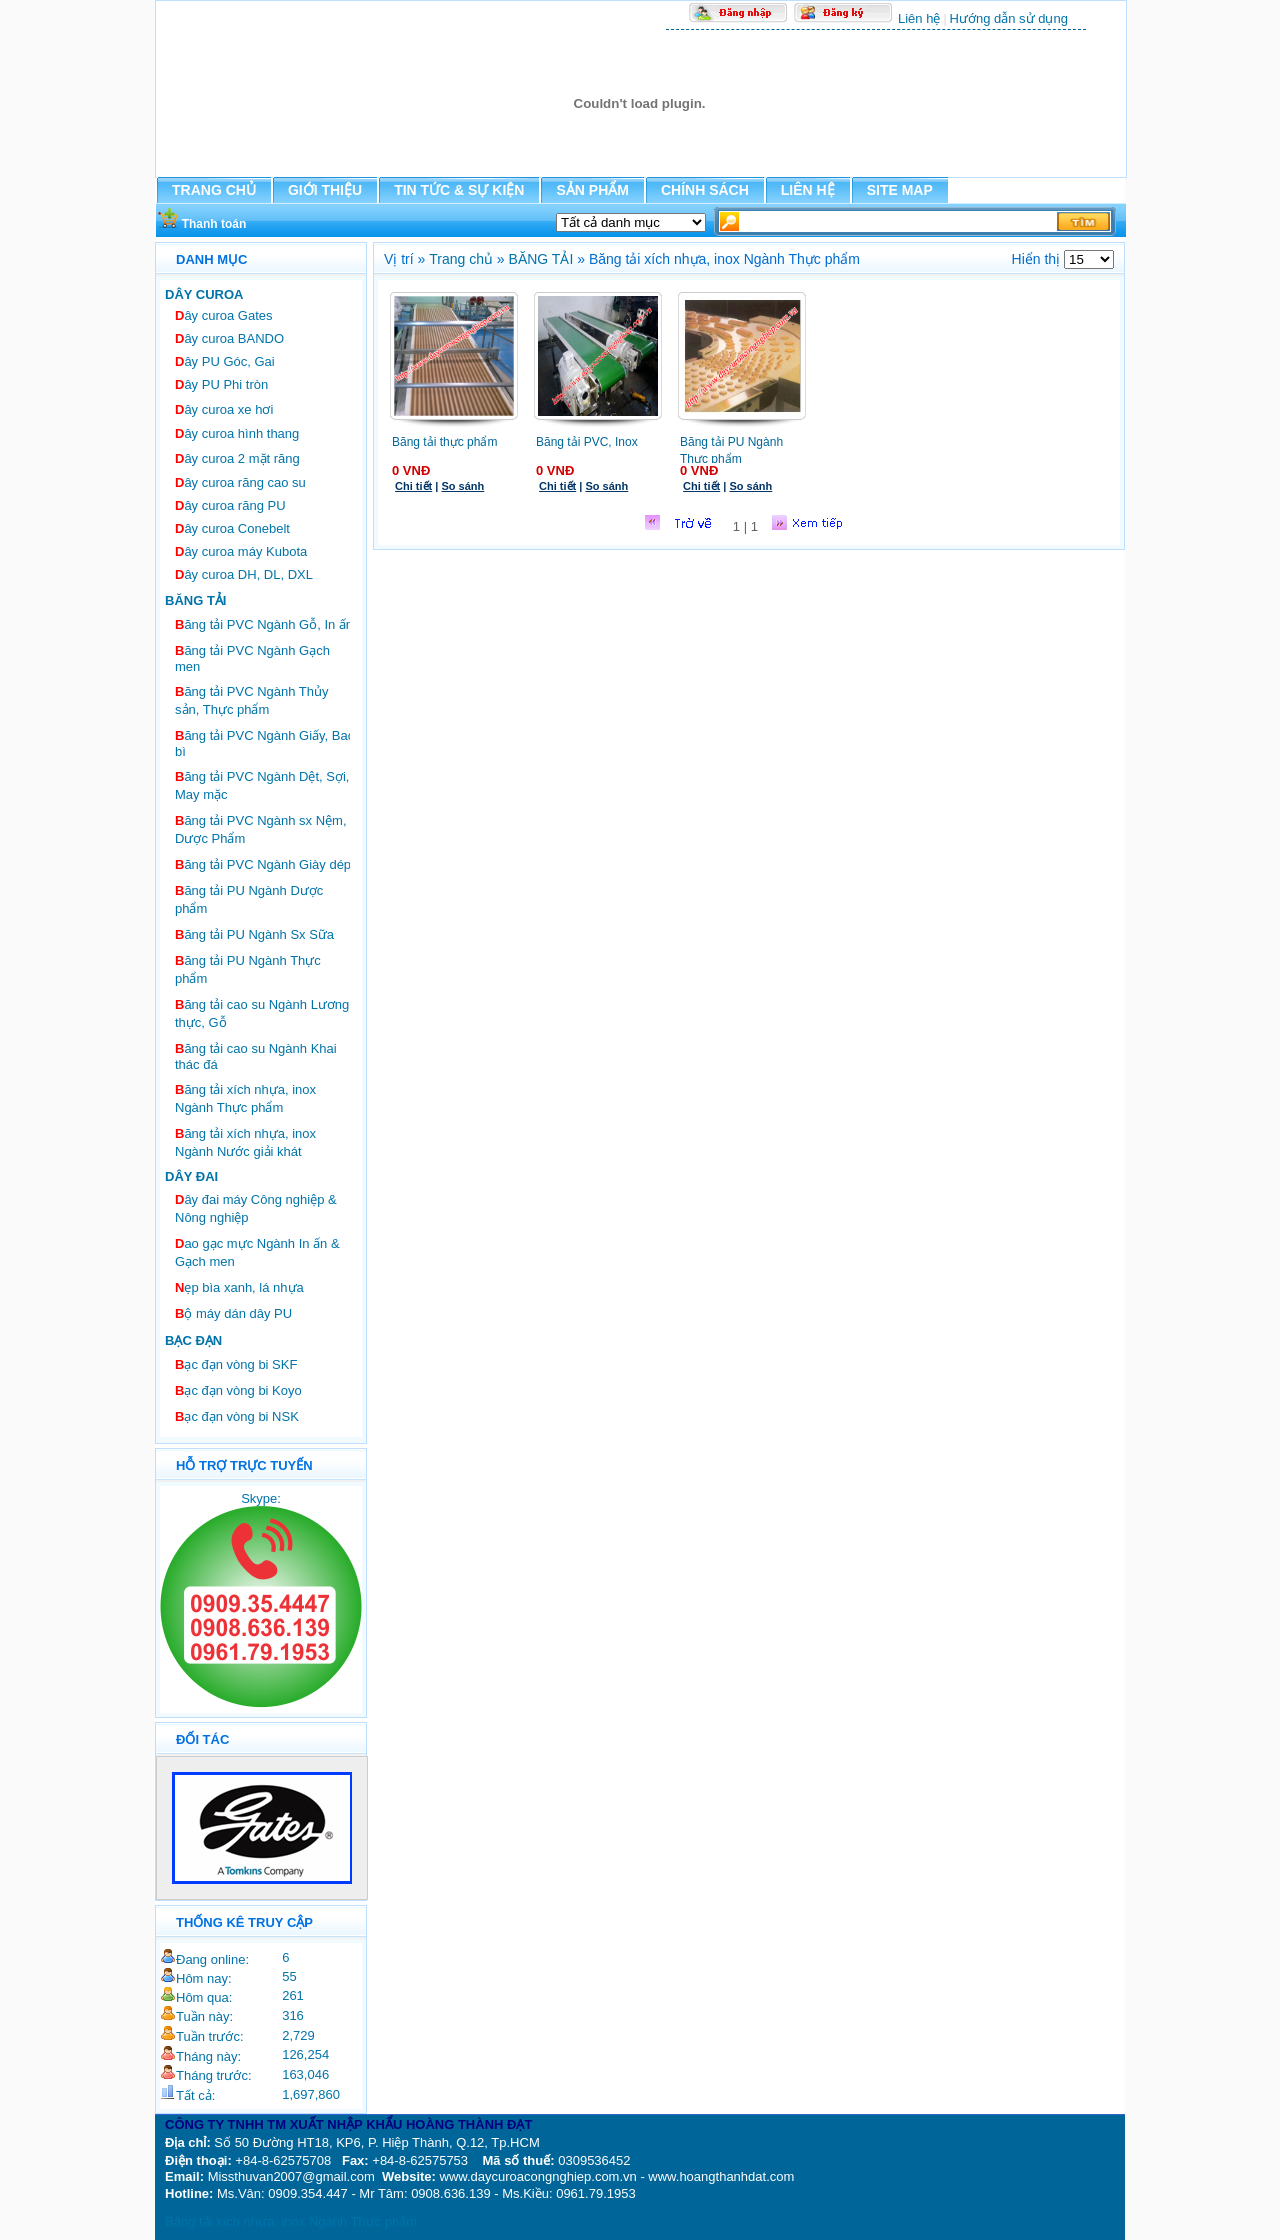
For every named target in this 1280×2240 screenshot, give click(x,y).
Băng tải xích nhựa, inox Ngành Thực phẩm (291, 2221)
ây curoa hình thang (237, 433)
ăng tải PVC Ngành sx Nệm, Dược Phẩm (261, 829)
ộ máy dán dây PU (233, 1313)
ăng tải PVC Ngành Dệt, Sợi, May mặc (262, 785)
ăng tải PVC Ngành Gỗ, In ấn (264, 624)
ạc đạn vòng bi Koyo (238, 1390)
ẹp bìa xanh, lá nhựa (239, 1287)
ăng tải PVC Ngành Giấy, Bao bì (265, 743)
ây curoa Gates (224, 315)
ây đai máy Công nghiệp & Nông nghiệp (256, 1208)
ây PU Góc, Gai (225, 361)
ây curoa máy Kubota (241, 551)
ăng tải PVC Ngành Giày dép (263, 864)
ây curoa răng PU (230, 505)
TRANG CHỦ (214, 190)
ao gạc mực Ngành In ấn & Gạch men (257, 1252)
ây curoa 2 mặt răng (237, 458)
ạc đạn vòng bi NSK (237, 1416)
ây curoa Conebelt (232, 528)
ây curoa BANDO (229, 338)
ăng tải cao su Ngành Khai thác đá (256, 1056)
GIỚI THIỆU (325, 190)
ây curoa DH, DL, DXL (244, 574)
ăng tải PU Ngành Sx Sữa (254, 934)
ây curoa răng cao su (240, 482)
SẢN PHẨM (592, 190)
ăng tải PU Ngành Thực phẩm (248, 969)
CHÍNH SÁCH (705, 190)
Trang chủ (461, 259)
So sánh (462, 486)
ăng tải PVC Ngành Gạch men (252, 658)
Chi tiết (413, 486)
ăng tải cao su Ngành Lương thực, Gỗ (262, 1013)
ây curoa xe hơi (224, 409)
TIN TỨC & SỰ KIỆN (459, 190)
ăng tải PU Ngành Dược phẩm (249, 899)
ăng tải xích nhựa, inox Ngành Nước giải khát (245, 1142)
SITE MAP (900, 190)
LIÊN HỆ (808, 190)
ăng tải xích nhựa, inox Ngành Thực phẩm (245, 1098)
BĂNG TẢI (541, 259)
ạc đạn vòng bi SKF (236, 1364)
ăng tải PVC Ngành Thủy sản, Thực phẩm (252, 700)
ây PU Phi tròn (221, 384)
